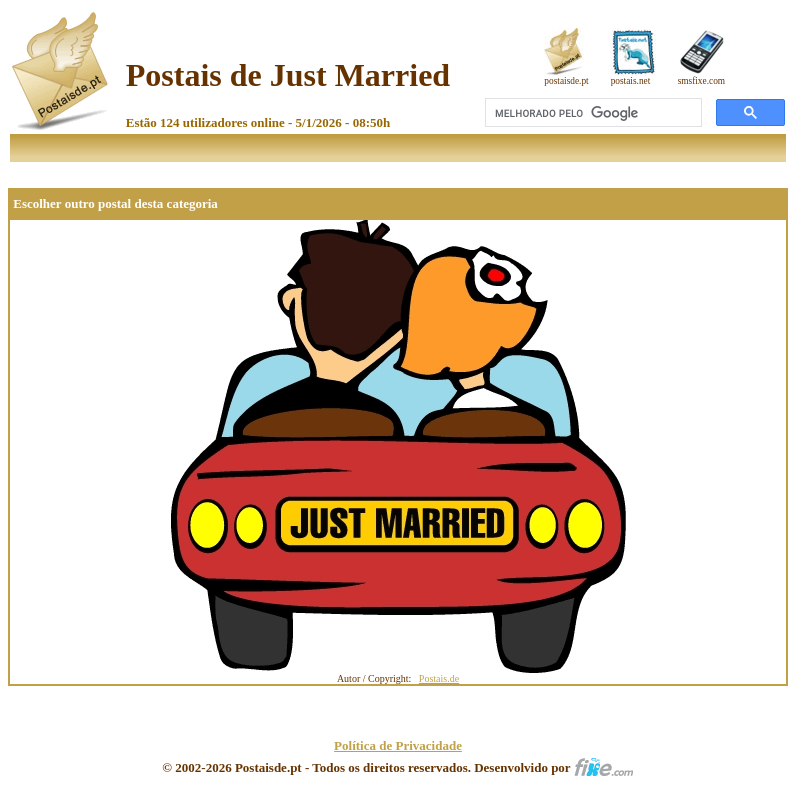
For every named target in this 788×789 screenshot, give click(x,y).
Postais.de (439, 678)
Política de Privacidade (398, 745)
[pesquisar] (591, 113)
